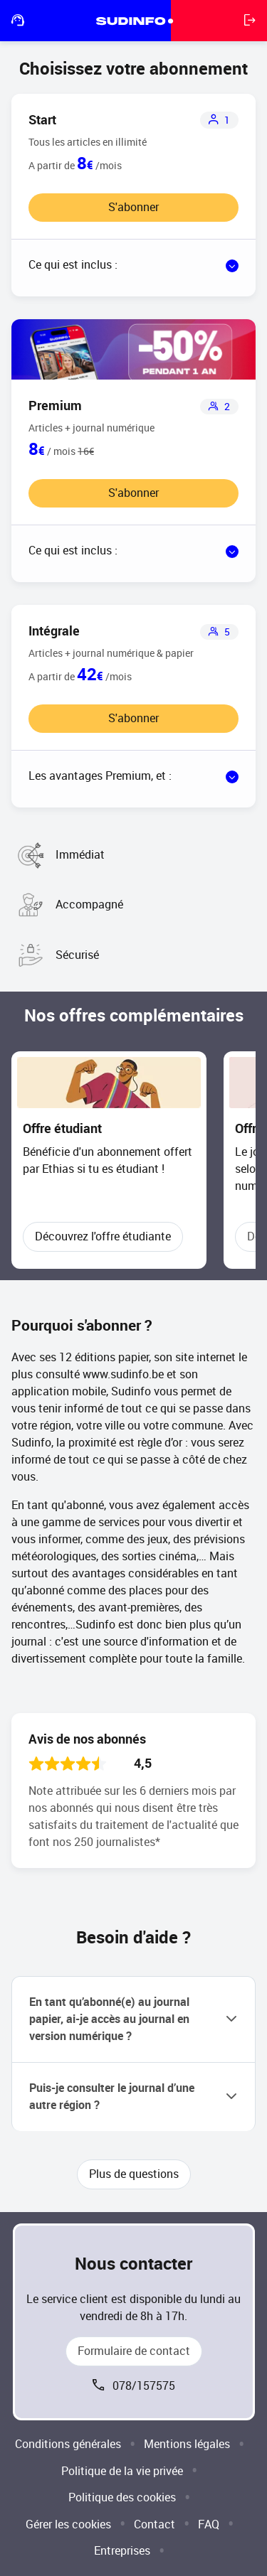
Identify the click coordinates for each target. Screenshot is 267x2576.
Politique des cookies (122, 2497)
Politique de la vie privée (122, 2471)
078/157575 (143, 2386)
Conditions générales (68, 2444)
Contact (154, 2524)
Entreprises (122, 2551)
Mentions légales (187, 2444)
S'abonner (133, 207)
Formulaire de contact (134, 2351)
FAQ (208, 2524)
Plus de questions (134, 2174)
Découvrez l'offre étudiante (103, 1236)
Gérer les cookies (68, 2524)
